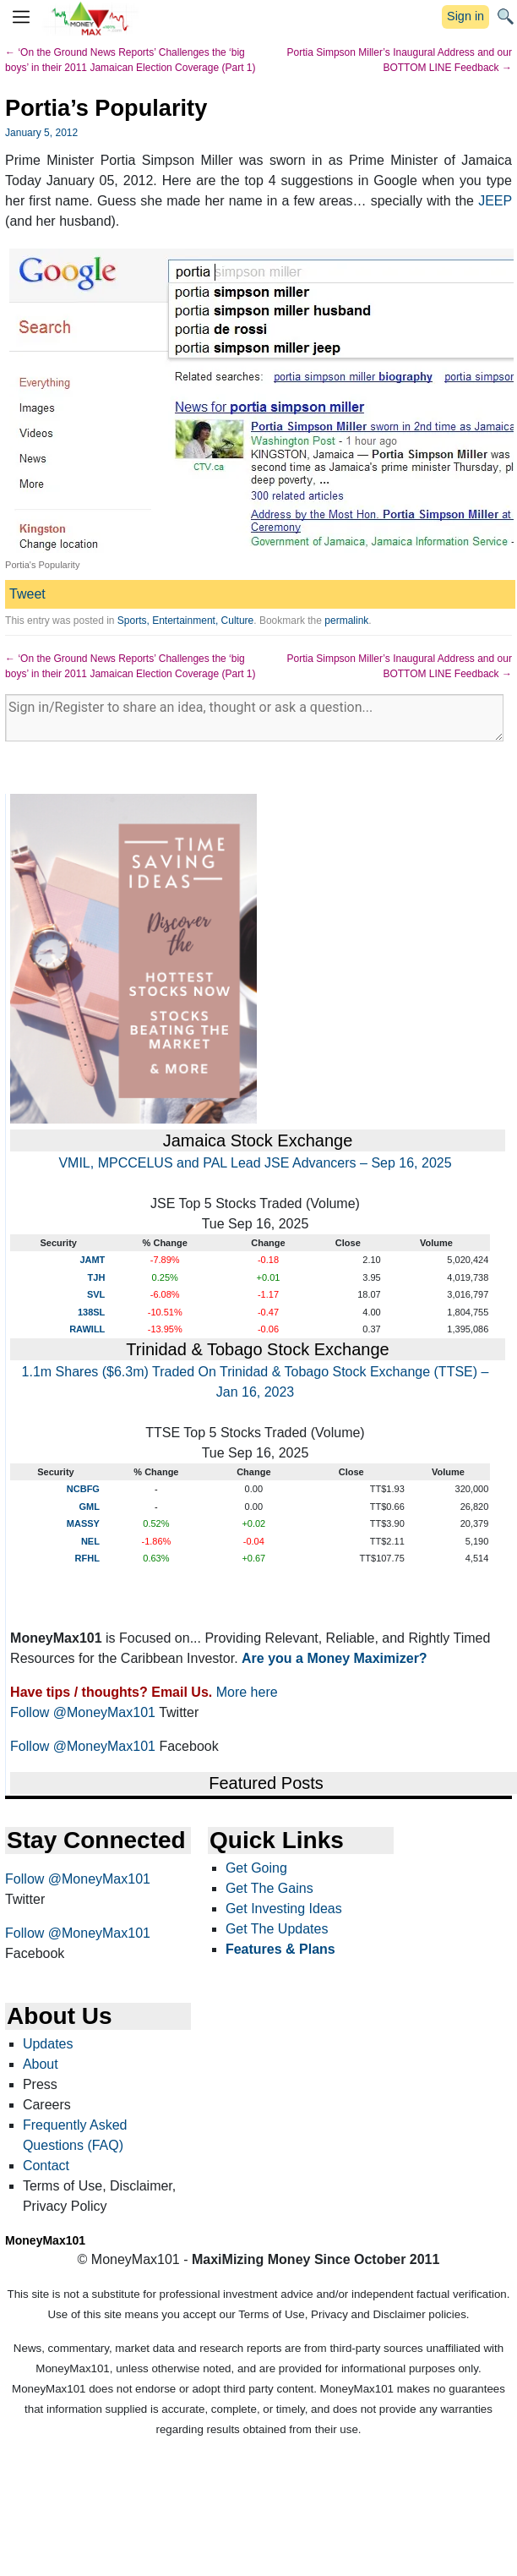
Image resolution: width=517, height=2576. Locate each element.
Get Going (256, 1868)
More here (247, 1692)
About (40, 2064)
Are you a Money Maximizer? (334, 1658)
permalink (346, 620)
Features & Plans (280, 1949)
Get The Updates (277, 1929)
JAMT (92, 1260)
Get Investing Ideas (284, 1908)
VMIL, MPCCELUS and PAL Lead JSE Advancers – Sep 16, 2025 (254, 1163)
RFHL (87, 1558)
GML (89, 1506)
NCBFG (83, 1489)
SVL (96, 1294)
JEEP (495, 201)
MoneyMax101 (45, 2240)
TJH (97, 1277)
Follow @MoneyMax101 (82, 1712)
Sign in (465, 16)
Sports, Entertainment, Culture (185, 620)
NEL (90, 1541)
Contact (46, 2165)
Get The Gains (269, 1888)
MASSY (83, 1523)
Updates (48, 2044)
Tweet (27, 594)
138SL (91, 1312)
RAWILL (87, 1329)
